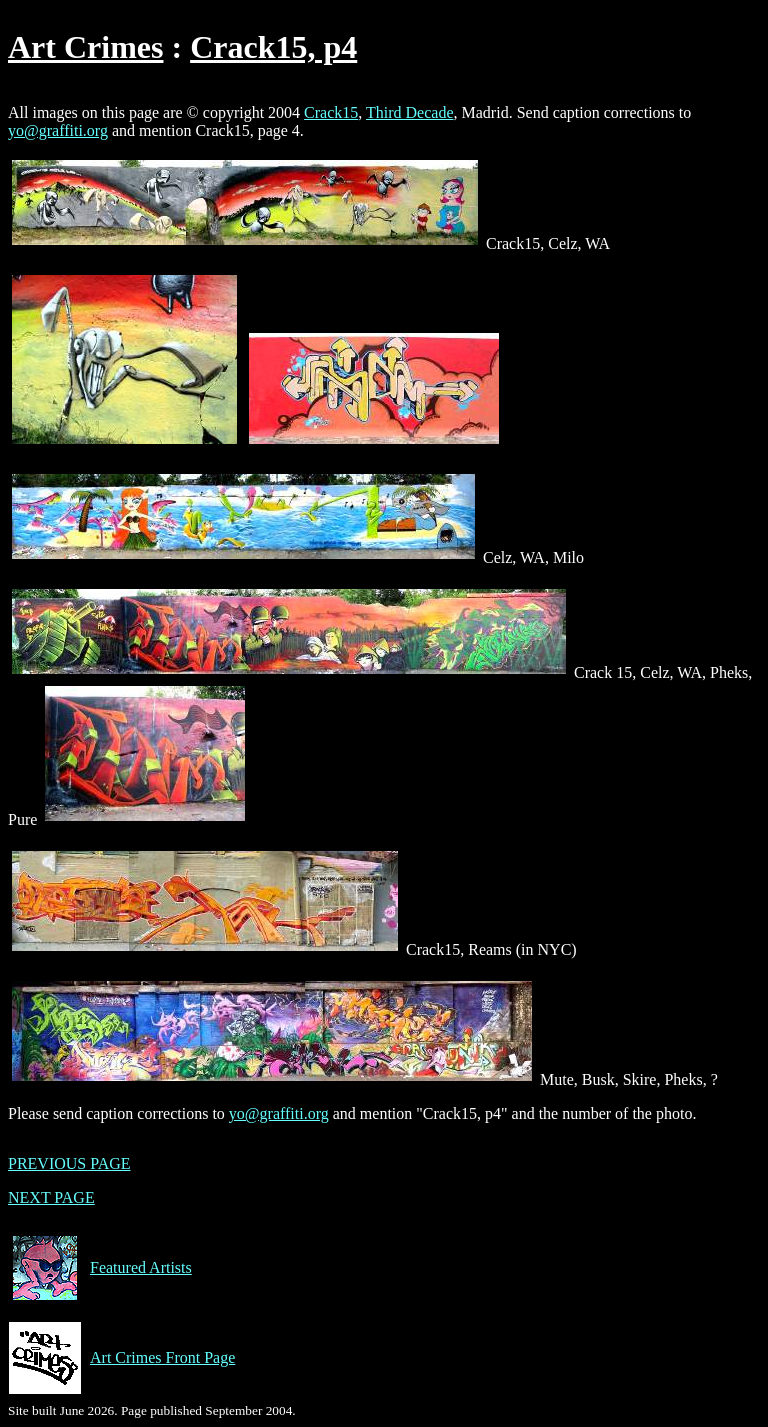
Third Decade (410, 112)
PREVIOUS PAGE (69, 1163)
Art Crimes (85, 47)
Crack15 (331, 112)
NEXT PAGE (51, 1197)
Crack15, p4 (273, 47)
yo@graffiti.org (58, 130)
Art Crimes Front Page (121, 1358)
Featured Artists (100, 1268)
